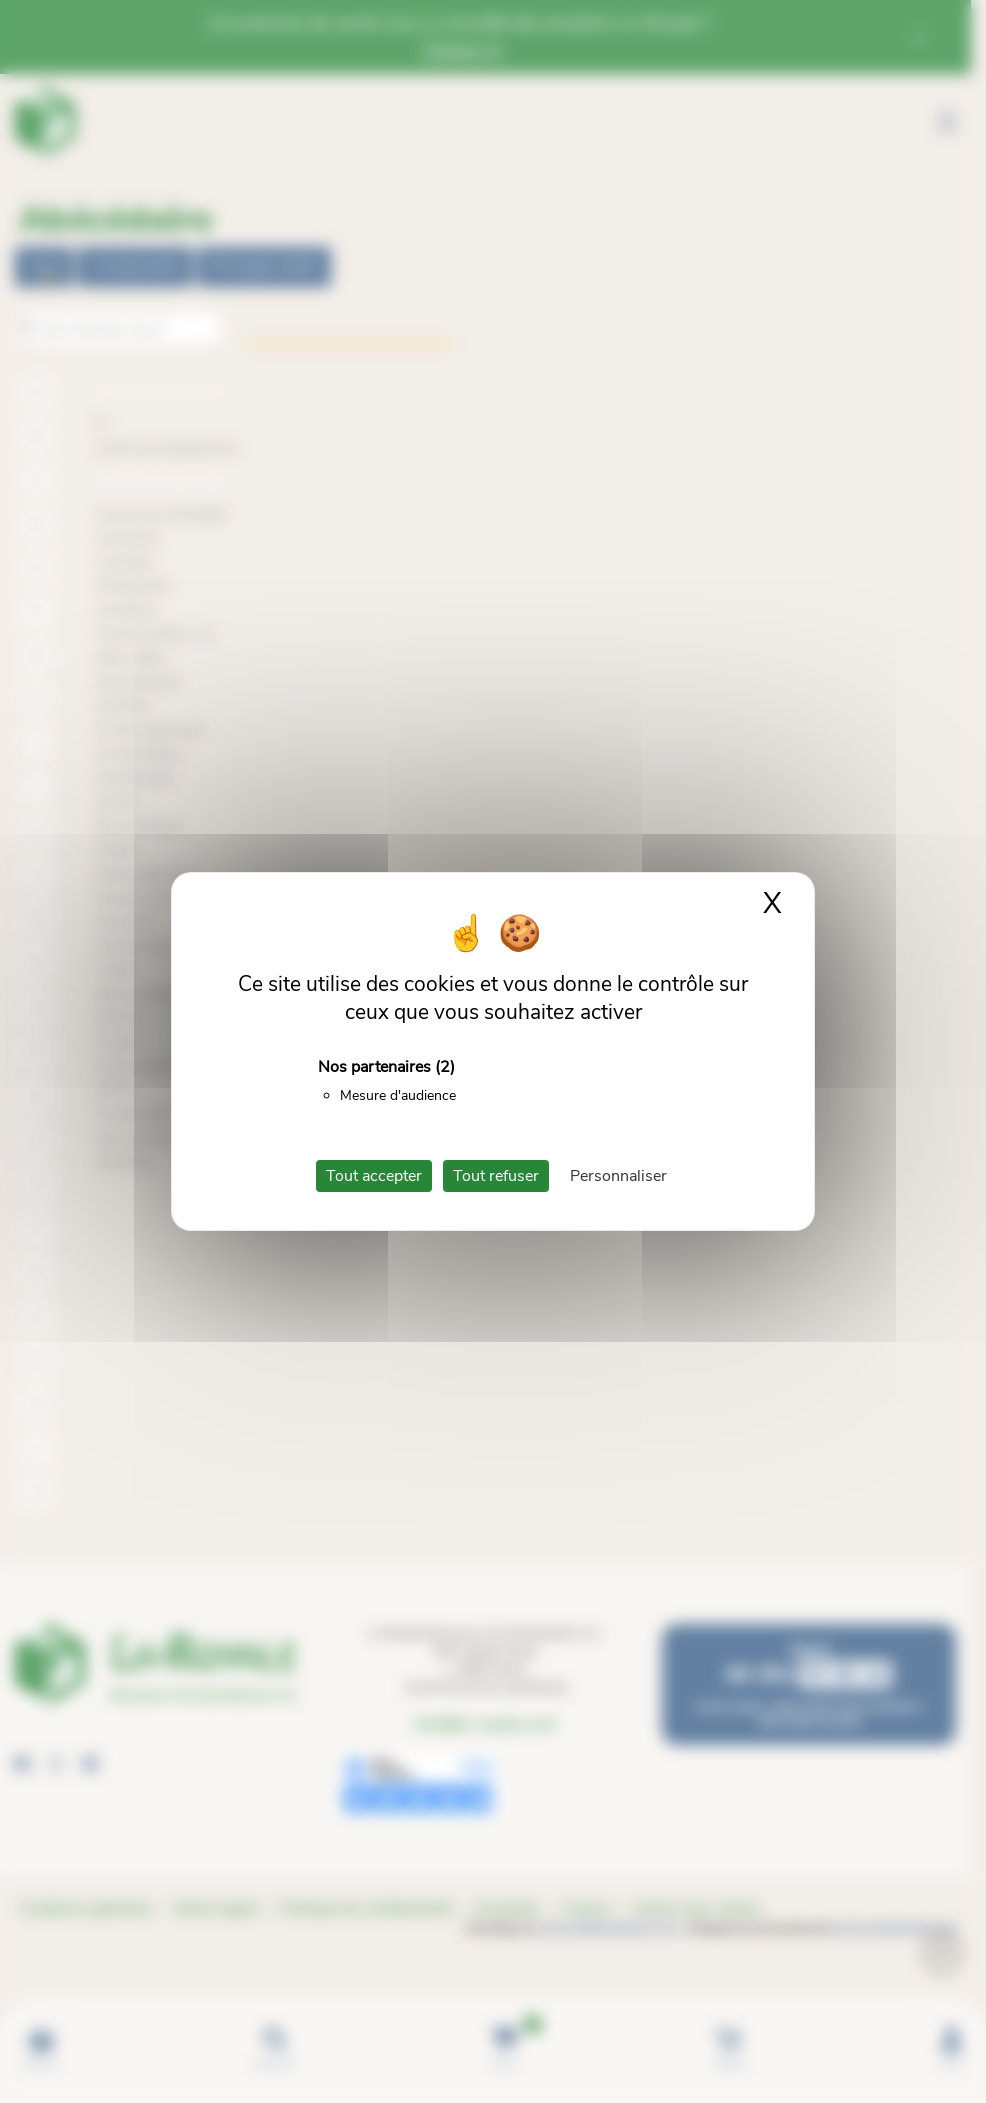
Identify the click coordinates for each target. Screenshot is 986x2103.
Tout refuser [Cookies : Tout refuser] (496, 1176)
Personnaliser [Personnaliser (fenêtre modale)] (618, 1176)
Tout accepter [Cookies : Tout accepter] (374, 1176)
